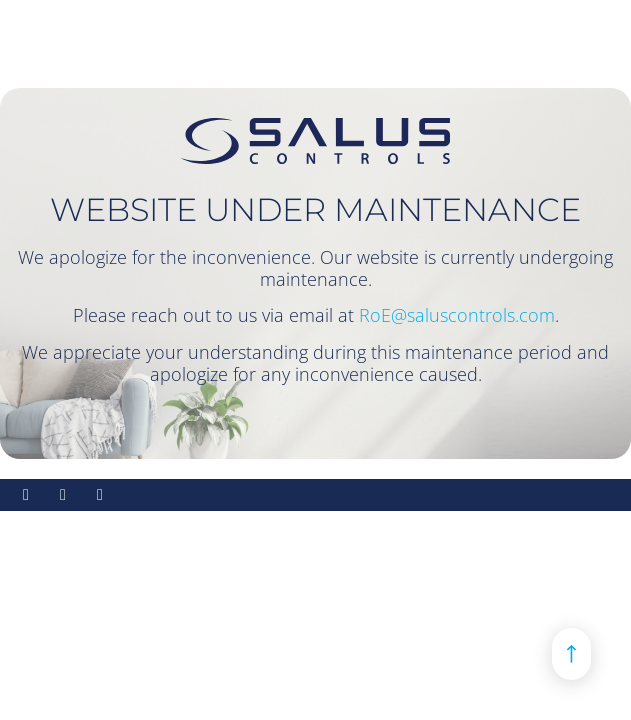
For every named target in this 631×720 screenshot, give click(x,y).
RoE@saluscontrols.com (457, 315)
